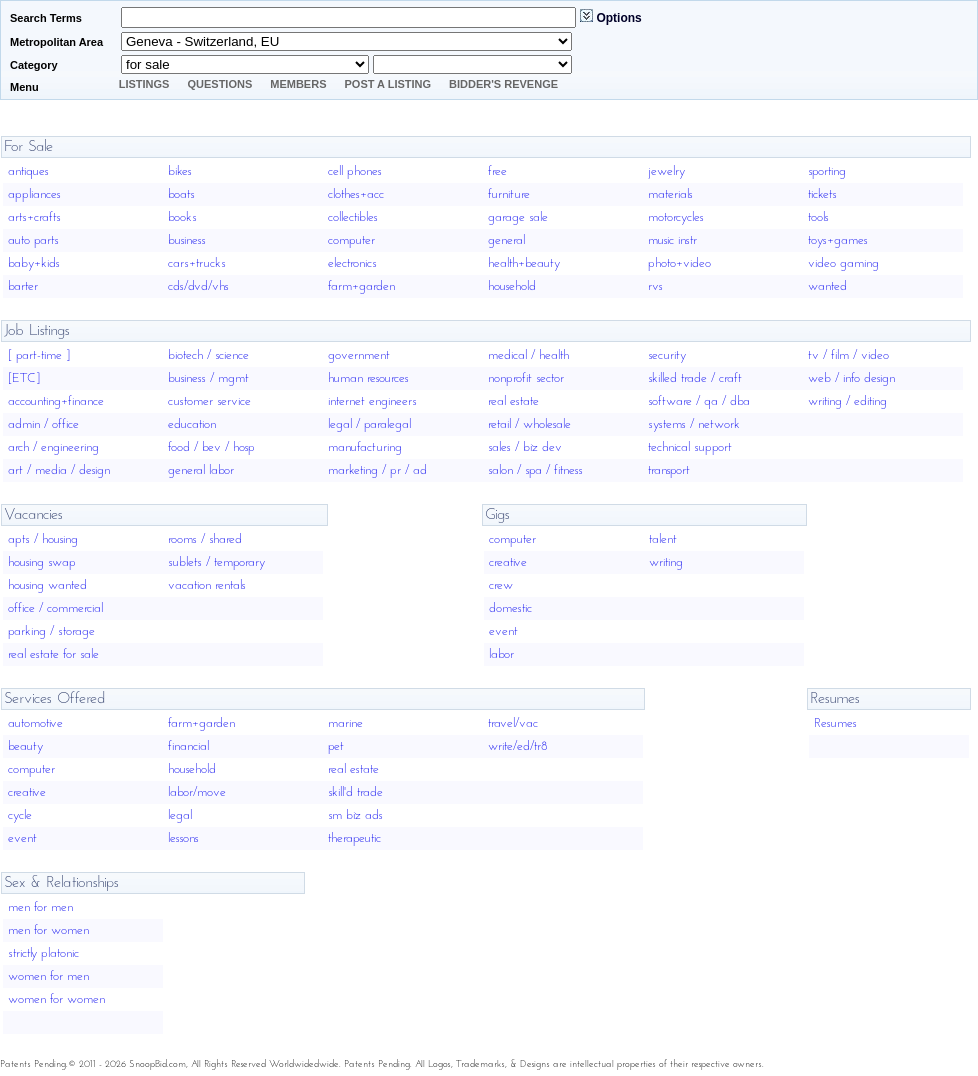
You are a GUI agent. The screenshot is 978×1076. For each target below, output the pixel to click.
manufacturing (365, 447)
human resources (368, 378)
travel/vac (513, 723)
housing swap (42, 562)
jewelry (666, 171)
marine (345, 723)
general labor (201, 470)
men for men (40, 907)
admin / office (43, 424)
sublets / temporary (216, 562)
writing (666, 562)
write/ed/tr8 (518, 746)
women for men (48, 976)
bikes (180, 171)
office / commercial (55, 608)
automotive (35, 723)
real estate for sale (53, 654)
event (503, 631)
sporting (827, 171)
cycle (20, 815)
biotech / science (208, 355)
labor (501, 654)
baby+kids (34, 263)
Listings (144, 84)
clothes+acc (356, 194)
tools (818, 217)
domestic (510, 608)
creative (508, 562)
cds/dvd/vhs (198, 286)
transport (669, 470)
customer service (209, 401)
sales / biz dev (525, 447)
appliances (34, 194)
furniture (509, 194)
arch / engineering (53, 447)
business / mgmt (208, 378)
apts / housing (43, 539)
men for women (48, 930)
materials (670, 194)
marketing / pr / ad (377, 470)
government (359, 355)
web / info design (851, 378)
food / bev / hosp (211, 447)
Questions (219, 84)
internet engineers (372, 401)
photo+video (679, 263)
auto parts (33, 240)
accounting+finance (56, 401)
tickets (822, 194)
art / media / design (59, 470)
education (192, 424)
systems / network (694, 424)
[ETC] (24, 378)
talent (663, 539)
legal (180, 815)
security (667, 355)
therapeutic (354, 838)
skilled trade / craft (695, 378)
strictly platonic (43, 953)
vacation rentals (207, 585)
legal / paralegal (369, 424)
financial (188, 746)
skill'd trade (355, 792)
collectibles (353, 217)
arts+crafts (34, 217)
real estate (513, 401)
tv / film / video (848, 355)
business (187, 240)
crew (501, 585)
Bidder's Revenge (503, 84)
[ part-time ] (39, 355)
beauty (25, 746)
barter (23, 286)
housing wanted (47, 585)
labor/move (197, 792)
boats (181, 194)
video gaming (843, 263)
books (182, 217)
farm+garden (361, 286)
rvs (655, 286)
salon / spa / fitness (535, 470)
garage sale (518, 217)
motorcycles (676, 217)
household (512, 286)
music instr (672, 240)
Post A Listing (388, 84)
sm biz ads (355, 815)
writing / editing (847, 401)
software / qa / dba (699, 401)
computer (351, 240)
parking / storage (51, 631)
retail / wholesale (529, 424)
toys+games (838, 240)
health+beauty (524, 263)
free (497, 171)
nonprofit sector (526, 378)
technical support (690, 447)
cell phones (355, 171)
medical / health (528, 355)
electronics (352, 263)
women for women (56, 999)
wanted (827, 286)
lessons (183, 838)
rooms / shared (205, 539)
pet (336, 746)
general (506, 240)
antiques (28, 171)
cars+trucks (197, 263)
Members (298, 84)
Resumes (835, 723)
